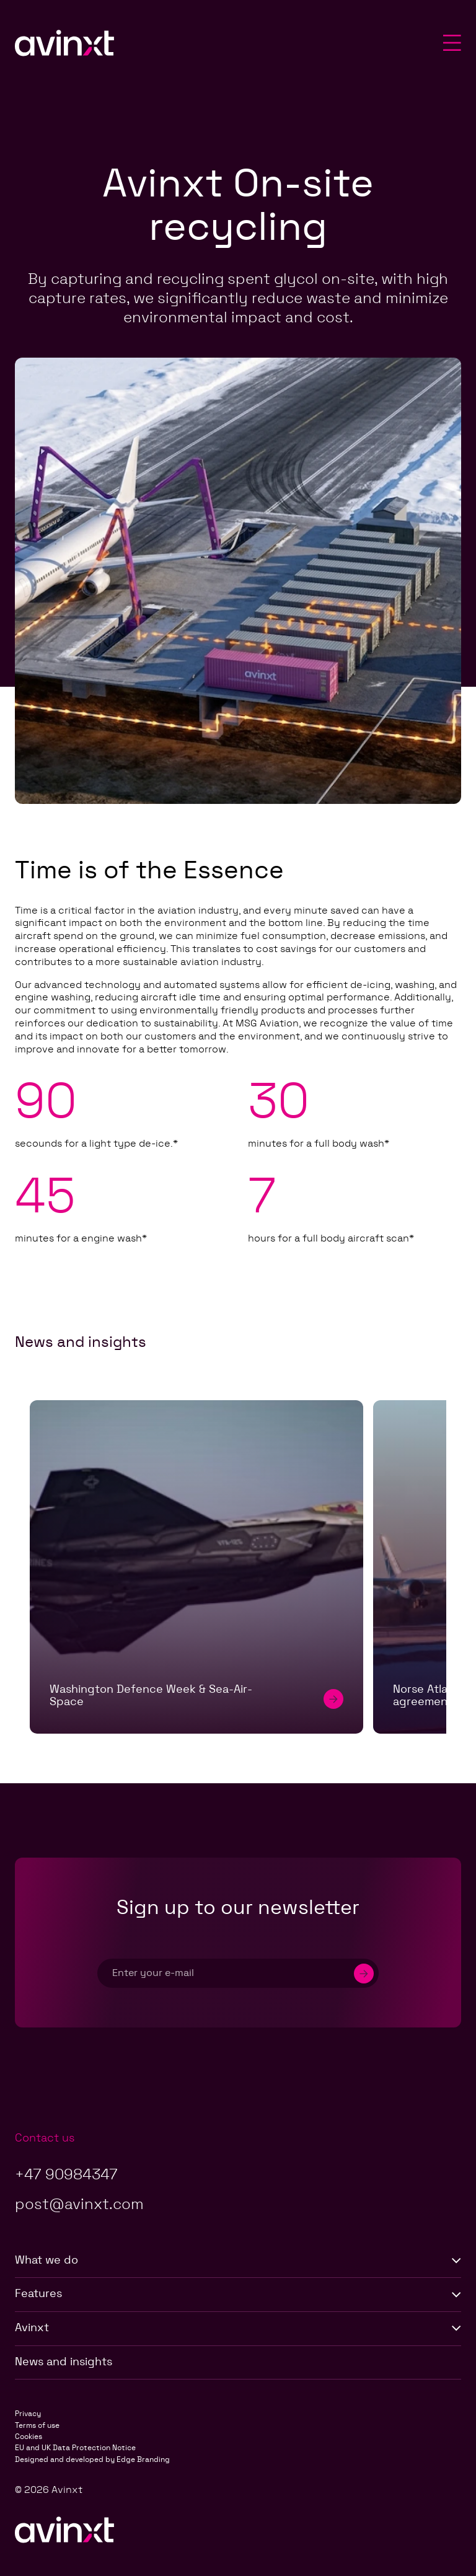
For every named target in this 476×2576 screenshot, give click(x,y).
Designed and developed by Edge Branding (92, 2459)
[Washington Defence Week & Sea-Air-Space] (196, 1567)
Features (238, 2294)
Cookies (28, 2436)
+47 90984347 (66, 2175)
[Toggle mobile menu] (452, 44)
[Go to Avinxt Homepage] (64, 45)
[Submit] (364, 1973)
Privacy (28, 2413)
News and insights (63, 2362)
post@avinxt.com (79, 2204)
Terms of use (37, 2425)
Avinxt (238, 2328)
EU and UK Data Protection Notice (75, 2447)
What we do (238, 2260)
